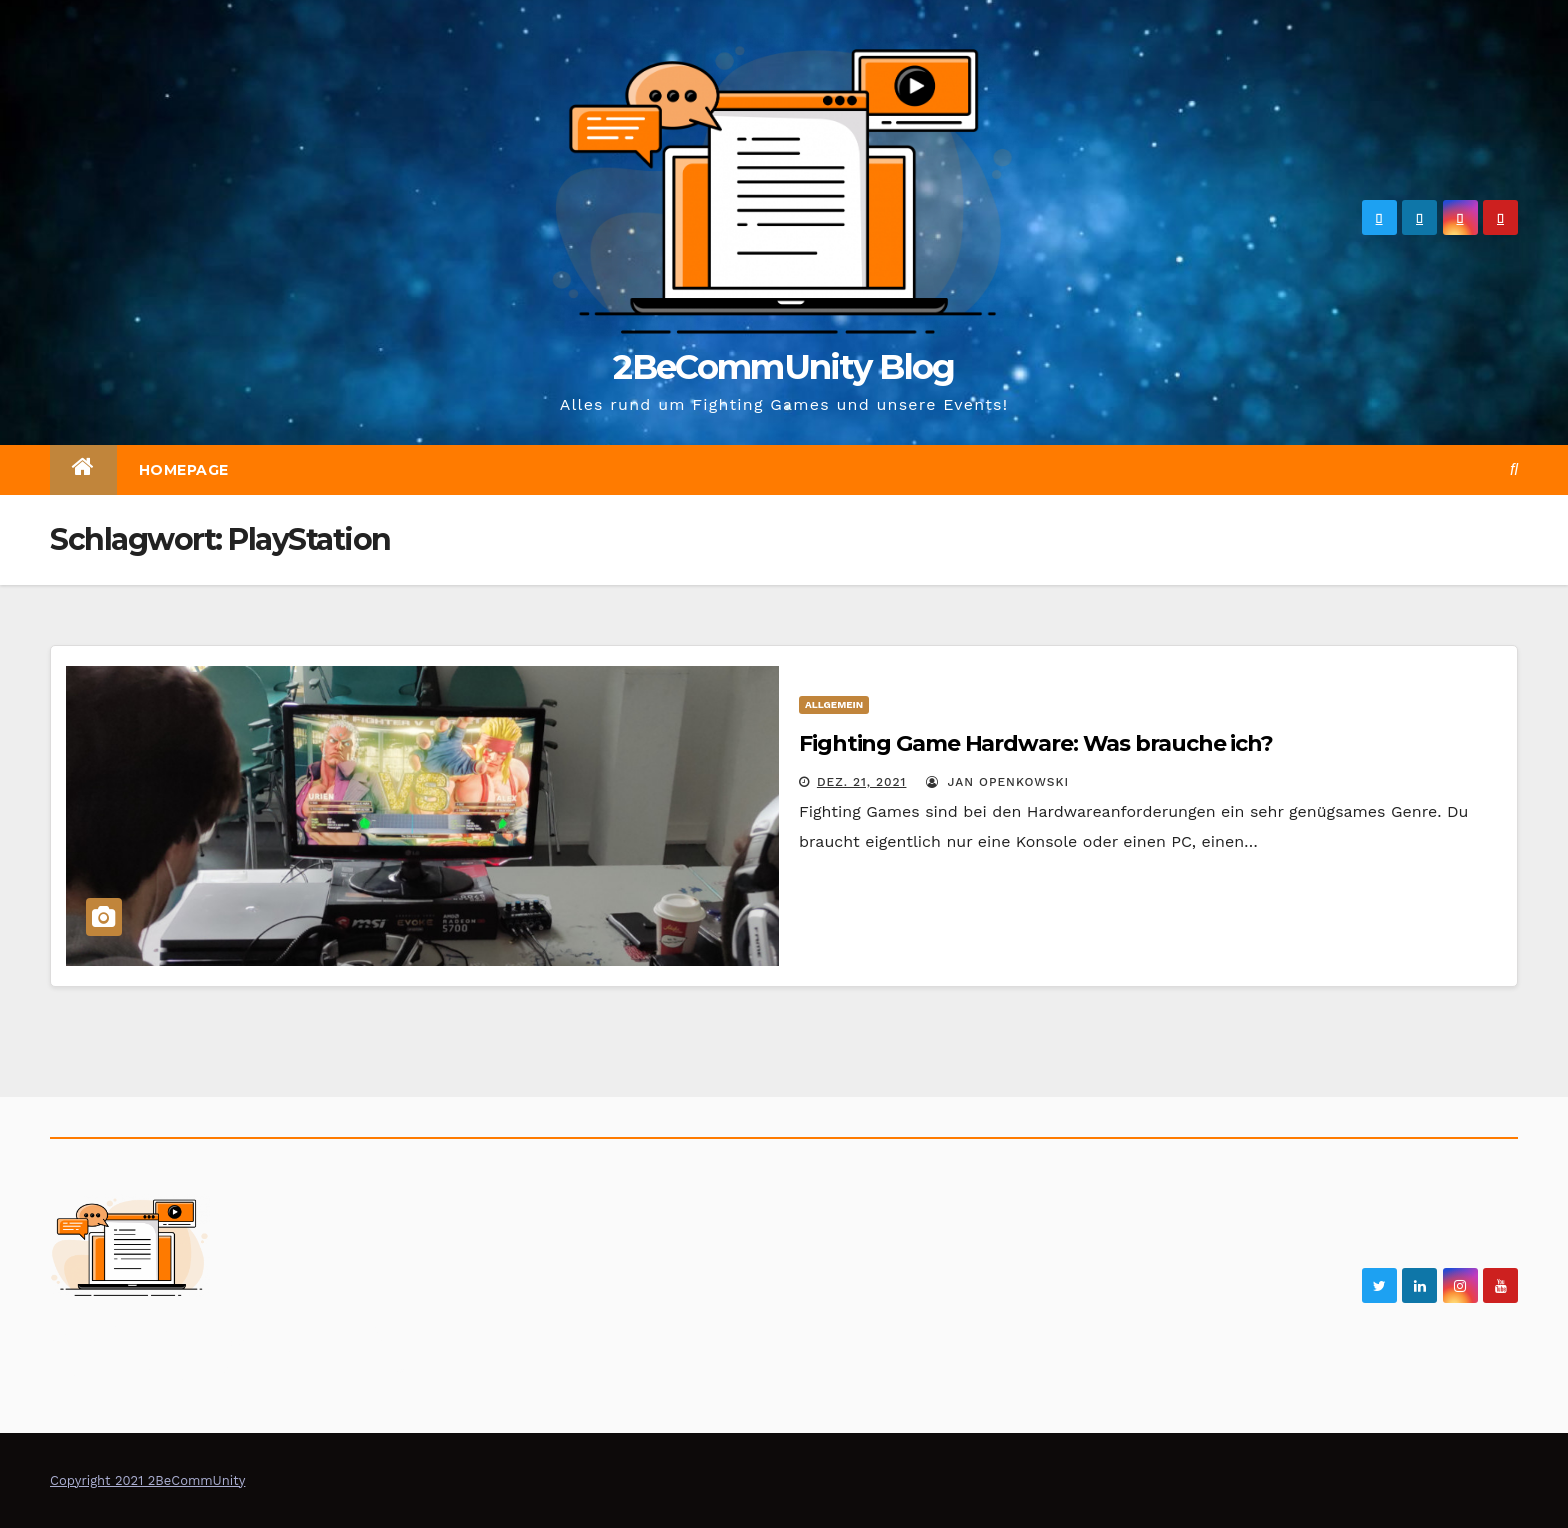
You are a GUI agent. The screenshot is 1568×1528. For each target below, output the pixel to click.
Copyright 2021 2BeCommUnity (147, 1480)
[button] (1514, 469)
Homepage (184, 470)
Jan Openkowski (997, 782)
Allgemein (834, 704)
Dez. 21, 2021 (862, 782)
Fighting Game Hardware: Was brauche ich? (1036, 743)
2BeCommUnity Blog (783, 367)
